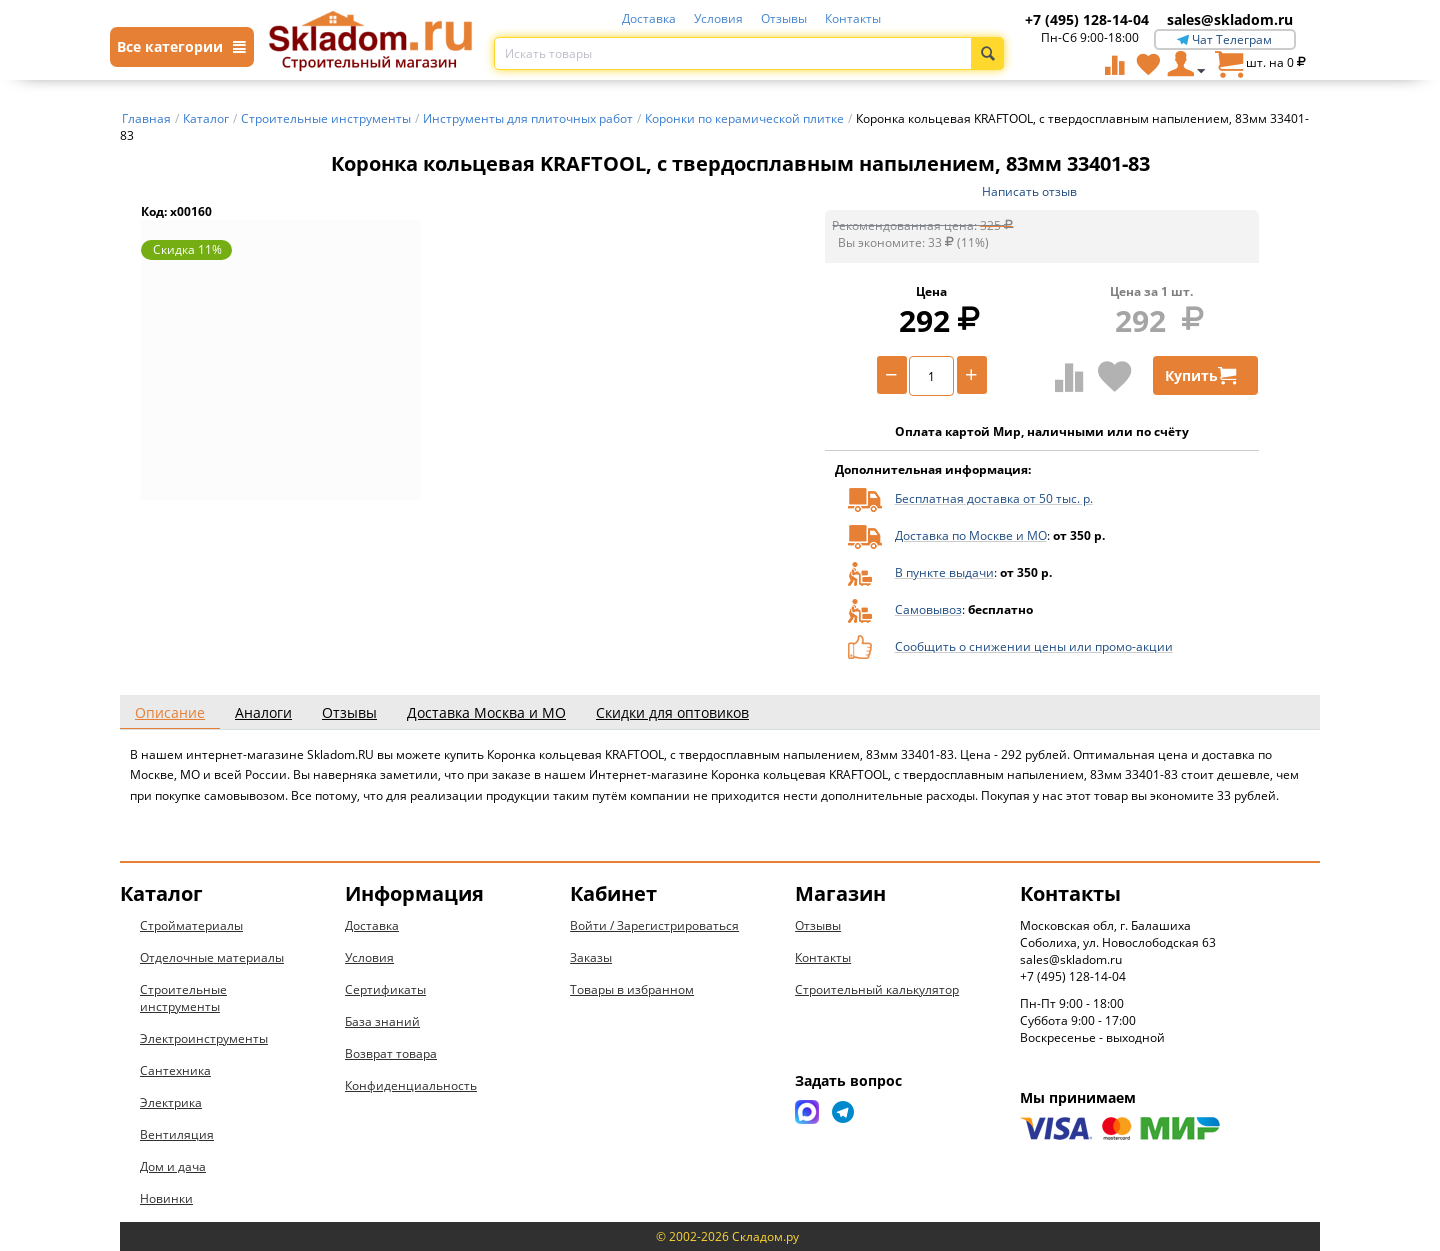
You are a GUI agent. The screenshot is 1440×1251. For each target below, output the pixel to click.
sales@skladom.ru (1230, 19)
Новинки (166, 1198)
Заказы (591, 957)
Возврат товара (391, 1053)
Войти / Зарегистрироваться (654, 925)
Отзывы (784, 18)
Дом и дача (173, 1166)
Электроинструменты (204, 1038)
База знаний (382, 1021)
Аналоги (263, 712)
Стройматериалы (191, 925)
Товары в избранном (632, 989)
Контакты (853, 18)
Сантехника (175, 1070)
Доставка (649, 18)
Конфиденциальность (411, 1085)
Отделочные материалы (212, 957)
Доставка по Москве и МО (971, 535)
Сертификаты (385, 989)
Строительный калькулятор (877, 989)
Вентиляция (177, 1134)
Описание (170, 712)
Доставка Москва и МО (486, 712)
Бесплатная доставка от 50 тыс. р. (994, 498)
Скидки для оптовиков (672, 712)
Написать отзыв (1029, 191)
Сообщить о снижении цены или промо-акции (1034, 646)
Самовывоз (928, 609)
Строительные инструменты (183, 998)
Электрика (171, 1102)
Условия (718, 18)
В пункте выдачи (944, 572)
